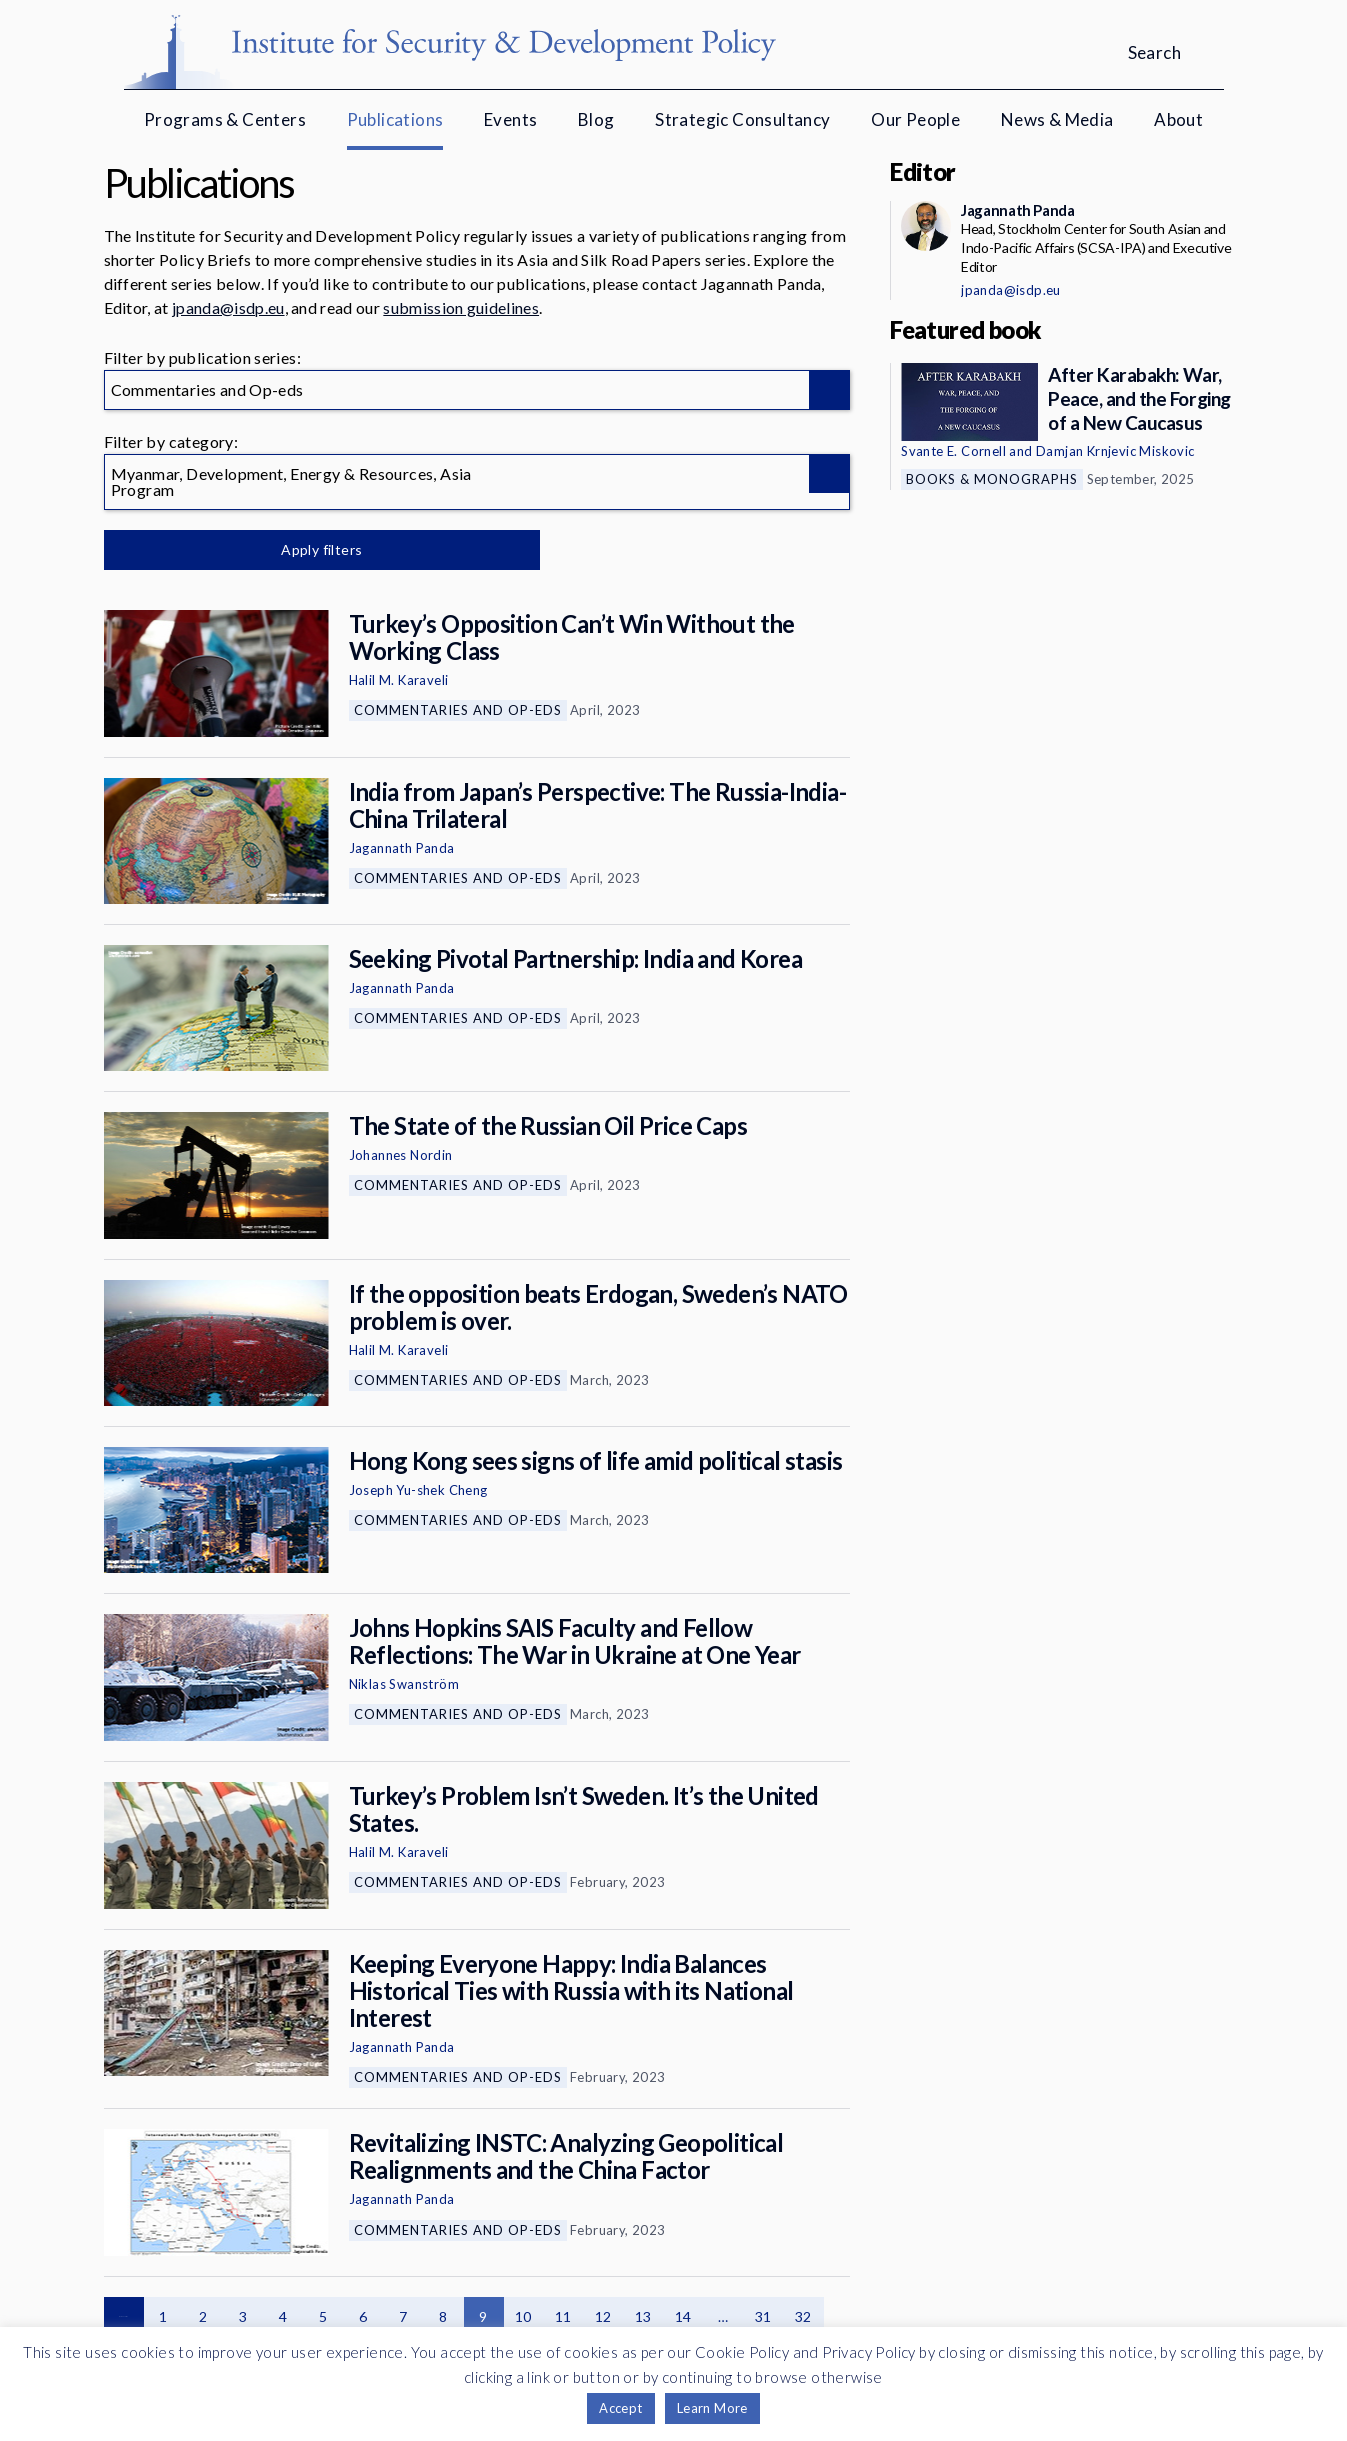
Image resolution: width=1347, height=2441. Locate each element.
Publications (395, 119)
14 (683, 2316)
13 (643, 2316)
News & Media (1057, 119)
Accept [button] (620, 2408)
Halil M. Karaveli (399, 680)
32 (803, 2316)
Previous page (124, 2317)
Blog (596, 119)
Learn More (712, 2408)
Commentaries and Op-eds (458, 710)
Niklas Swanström (404, 1684)
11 (563, 2316)
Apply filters (313, 549)
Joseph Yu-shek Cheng (418, 1490)
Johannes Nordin (401, 1155)
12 (603, 2316)
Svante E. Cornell (953, 451)
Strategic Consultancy (742, 119)
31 (763, 2316)
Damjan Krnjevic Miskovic (1115, 451)
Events (510, 119)
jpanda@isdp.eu (228, 307)
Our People (915, 119)
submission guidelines (461, 307)
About (1178, 119)
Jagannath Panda (402, 848)
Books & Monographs (992, 479)
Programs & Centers (225, 119)
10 (523, 2316)
